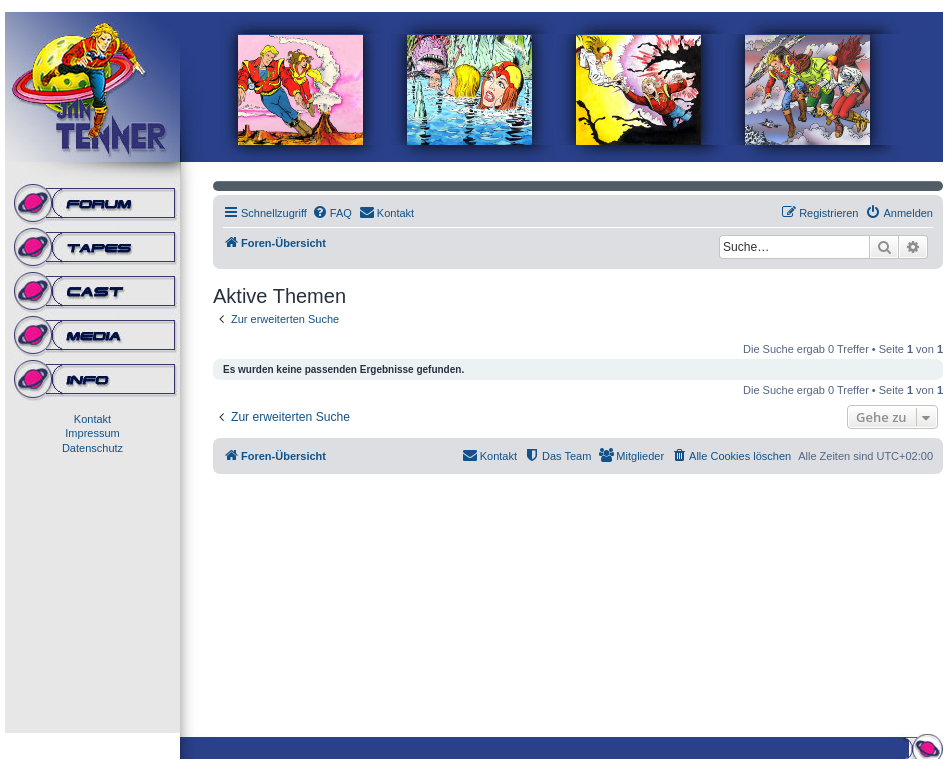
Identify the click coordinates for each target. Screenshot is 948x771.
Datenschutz (92, 448)
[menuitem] (332, 213)
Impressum (92, 433)
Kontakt (92, 419)
